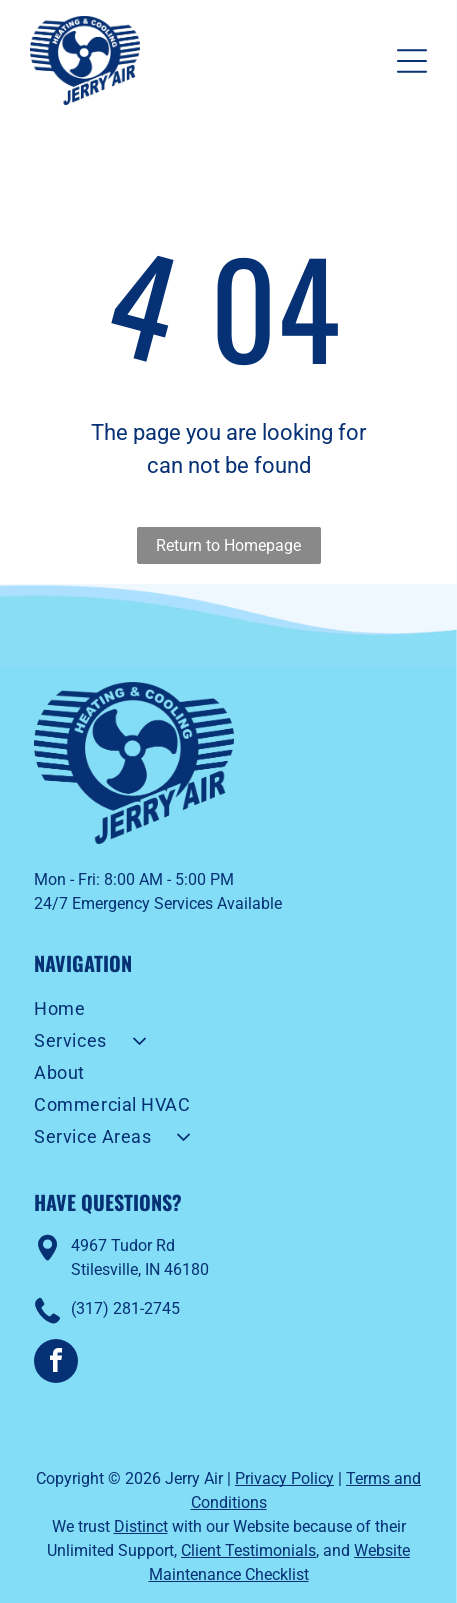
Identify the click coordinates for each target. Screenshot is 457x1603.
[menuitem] (228, 1011)
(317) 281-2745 (125, 1308)
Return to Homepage (228, 545)
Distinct (141, 1526)
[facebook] (56, 1363)
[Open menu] (412, 61)
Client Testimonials (248, 1550)
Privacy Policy (284, 1478)
